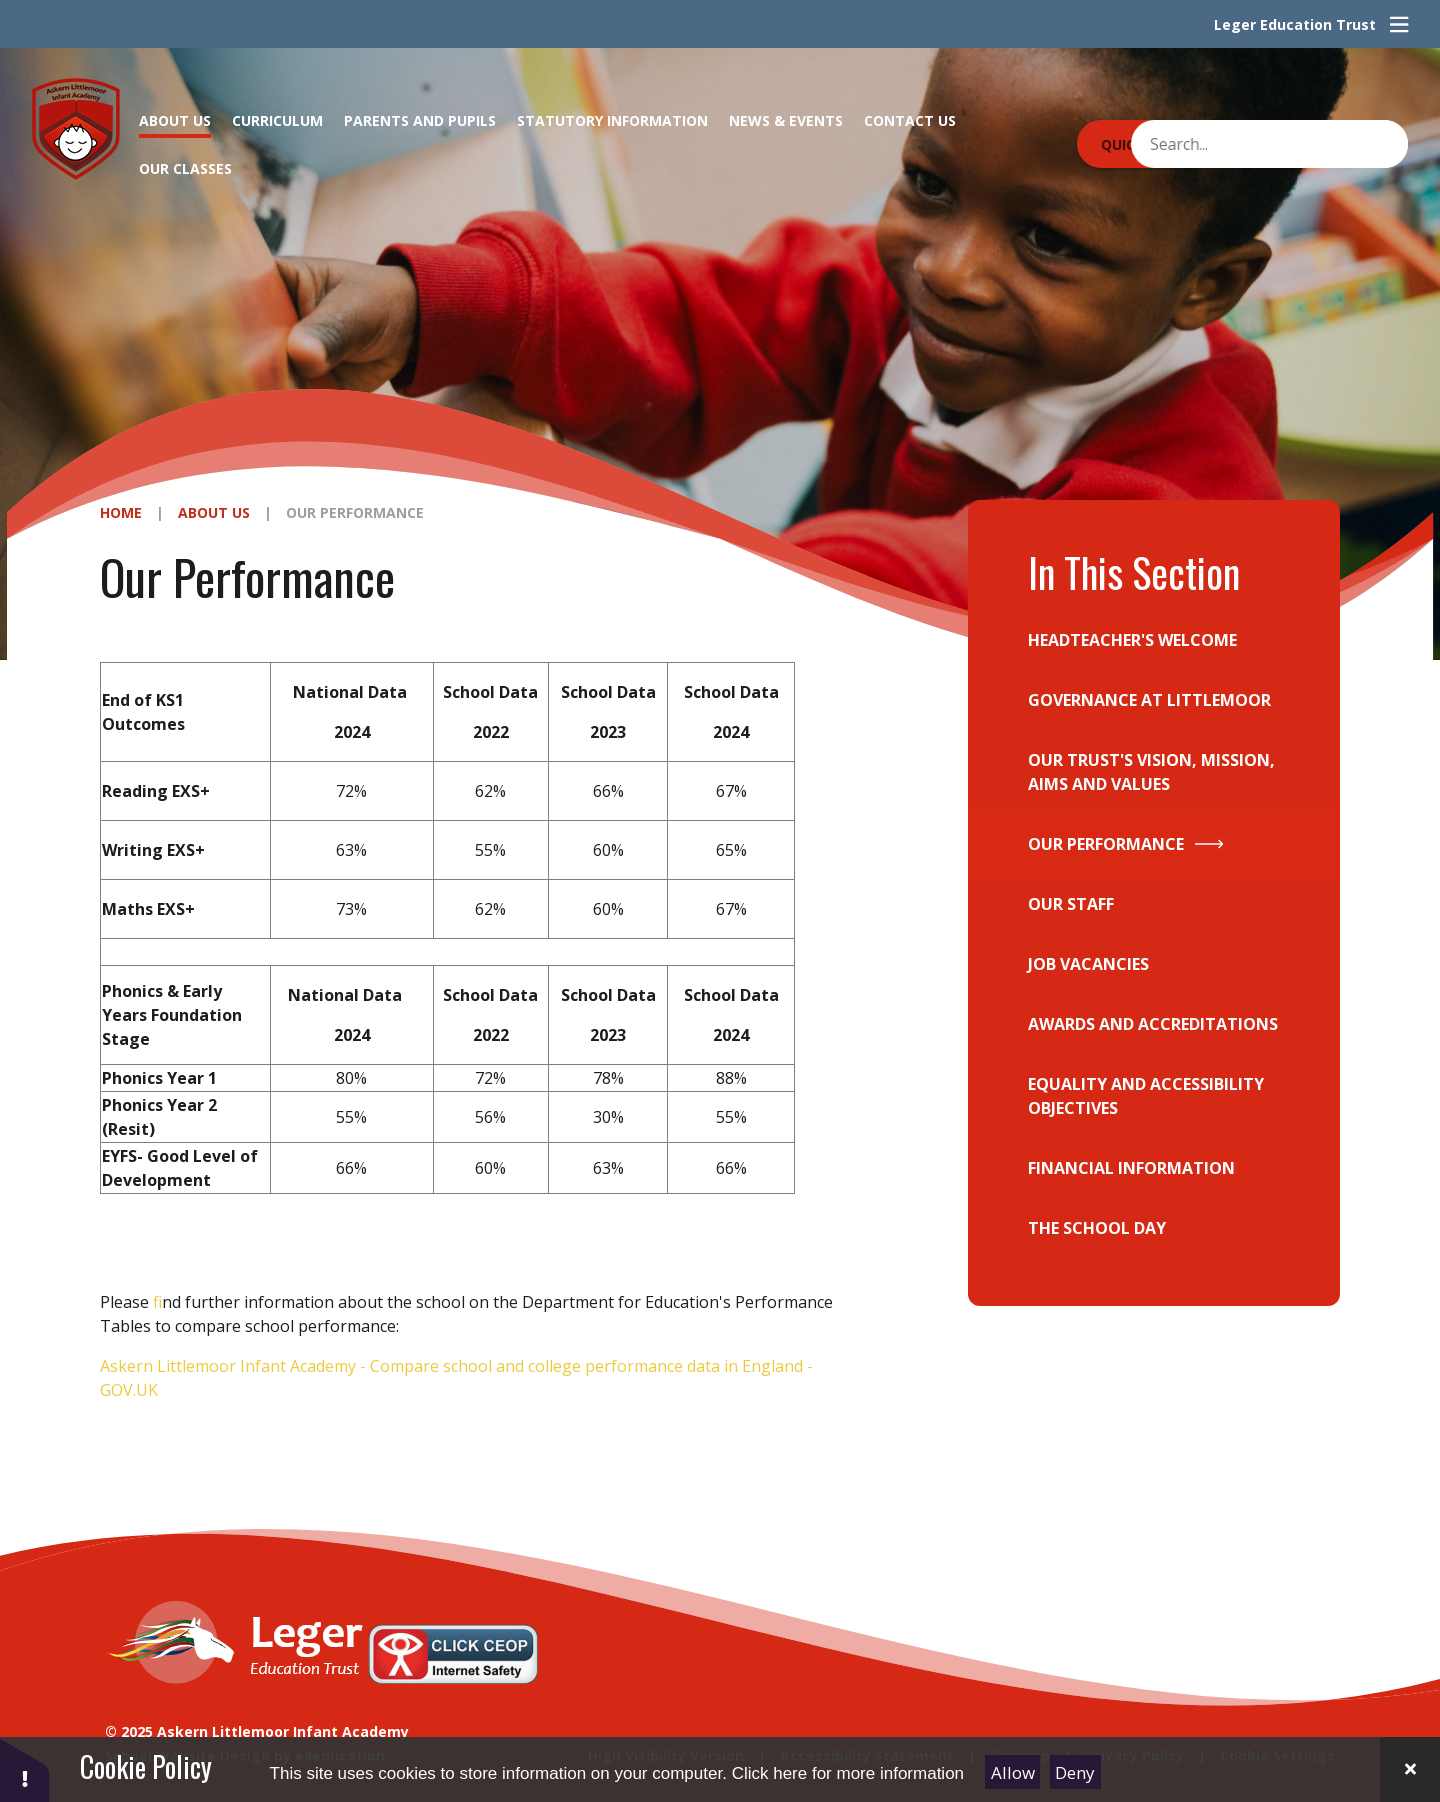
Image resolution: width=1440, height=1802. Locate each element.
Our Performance (355, 512)
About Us (214, 512)
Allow (1013, 1772)
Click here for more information (848, 1773)
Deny (1075, 1772)
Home (121, 512)
